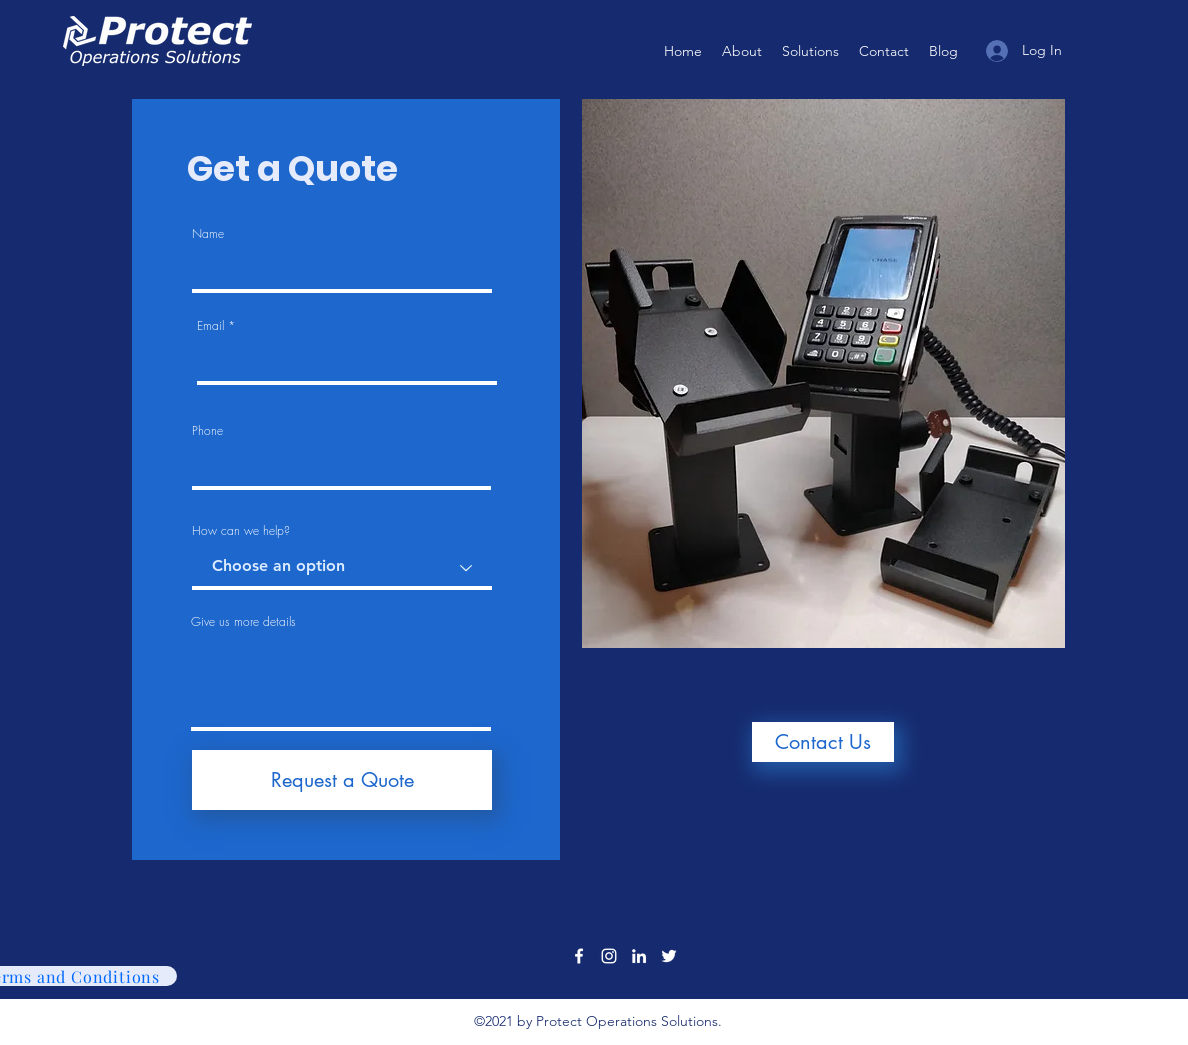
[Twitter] (669, 956)
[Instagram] (609, 956)
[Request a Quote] (342, 780)
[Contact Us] (823, 742)
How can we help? (241, 531)
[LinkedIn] (639, 956)
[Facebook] (579, 956)
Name (208, 234)
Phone (207, 431)
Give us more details (243, 622)
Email (210, 326)
